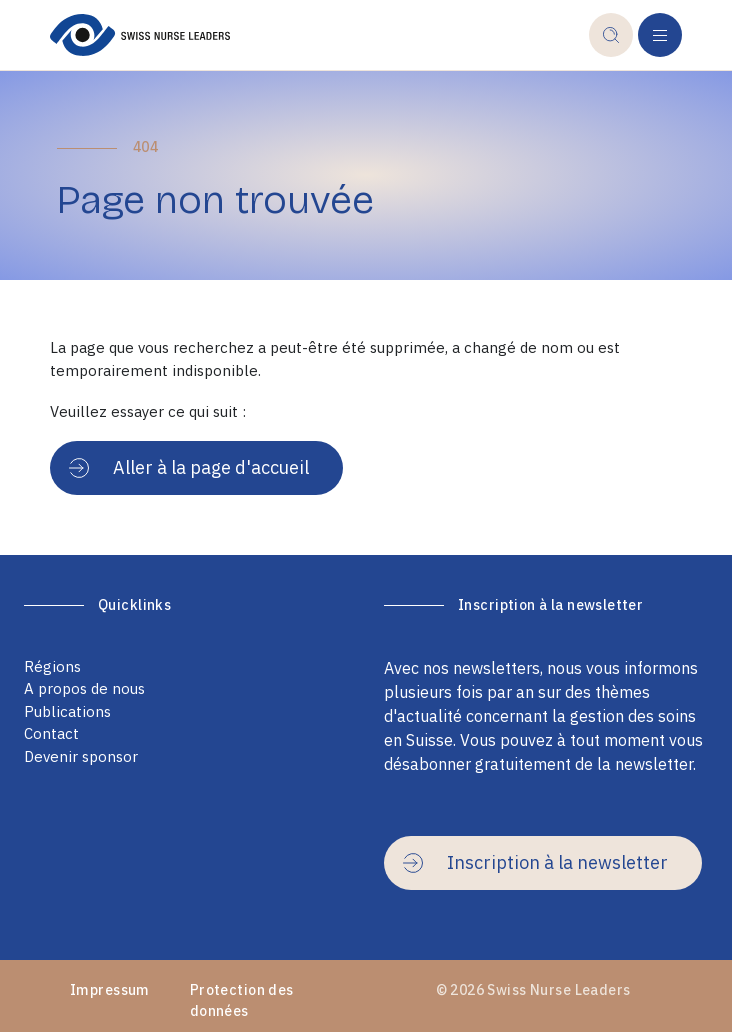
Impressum (110, 990)
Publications (67, 711)
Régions (52, 666)
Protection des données (242, 1000)
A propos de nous (84, 688)
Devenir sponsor (81, 756)
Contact (51, 733)
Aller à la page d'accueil (189, 467)
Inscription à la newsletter (535, 862)
